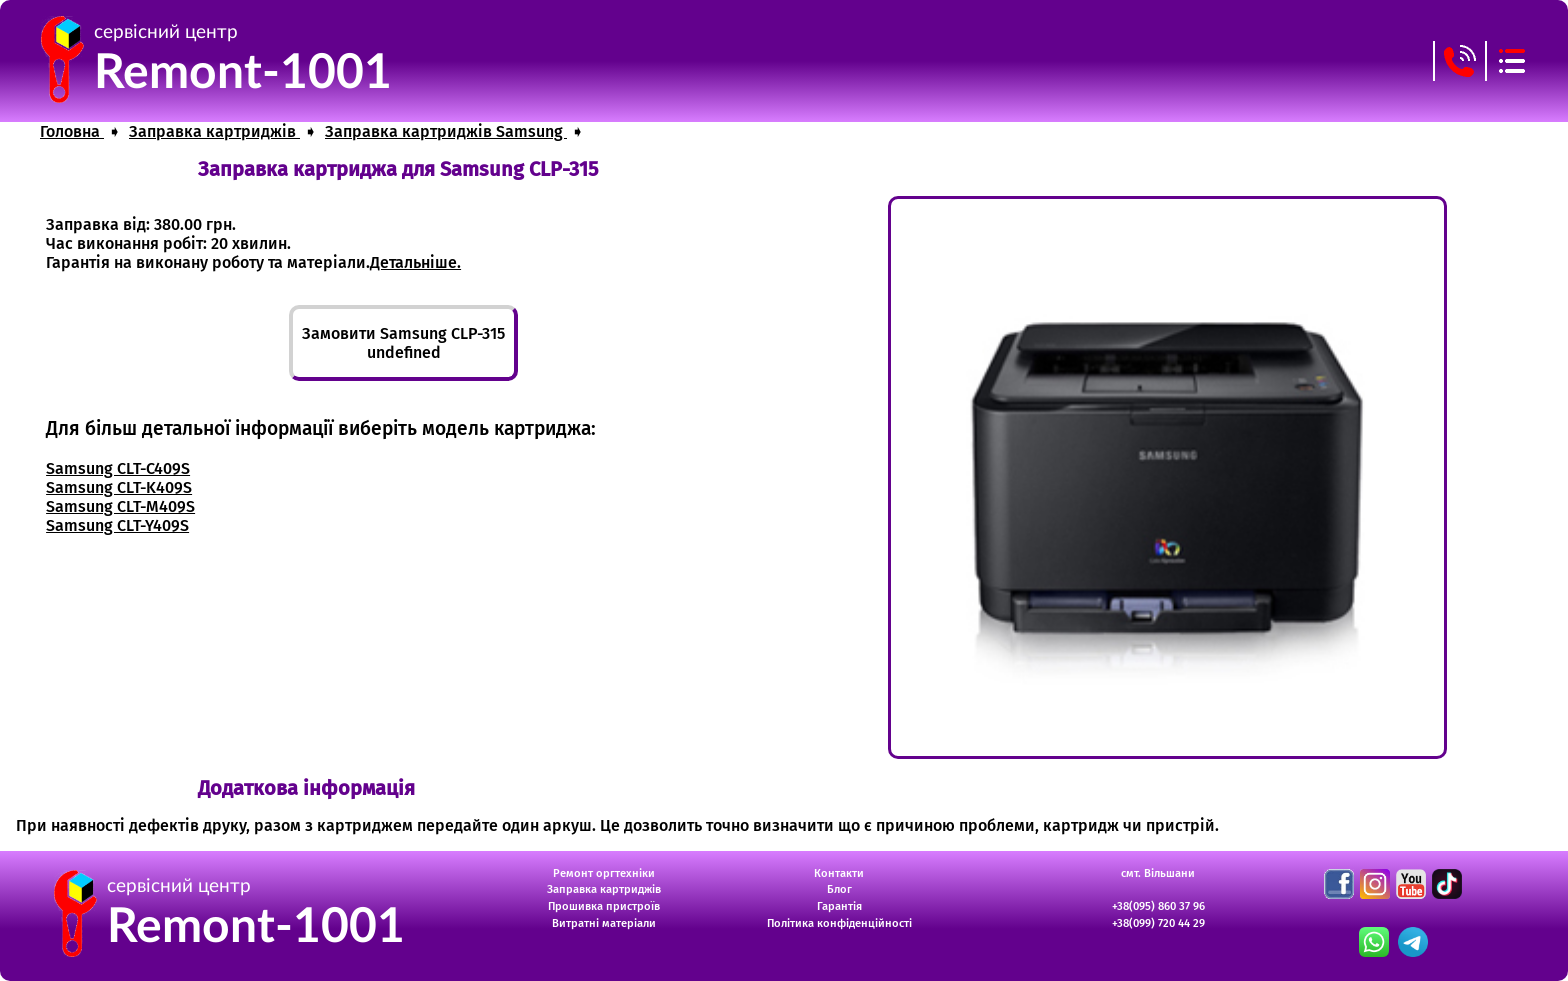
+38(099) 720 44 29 (1158, 923)
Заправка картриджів (604, 889)
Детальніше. (415, 262)
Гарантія (839, 906)
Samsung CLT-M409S (120, 506)
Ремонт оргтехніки (604, 873)
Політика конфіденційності (839, 923)
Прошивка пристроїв (604, 906)
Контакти (839, 873)
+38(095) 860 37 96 (1158, 906)
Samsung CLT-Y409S (117, 525)
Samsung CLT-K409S (119, 487)
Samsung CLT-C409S (118, 468)
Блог (839, 889)
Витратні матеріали (604, 923)
